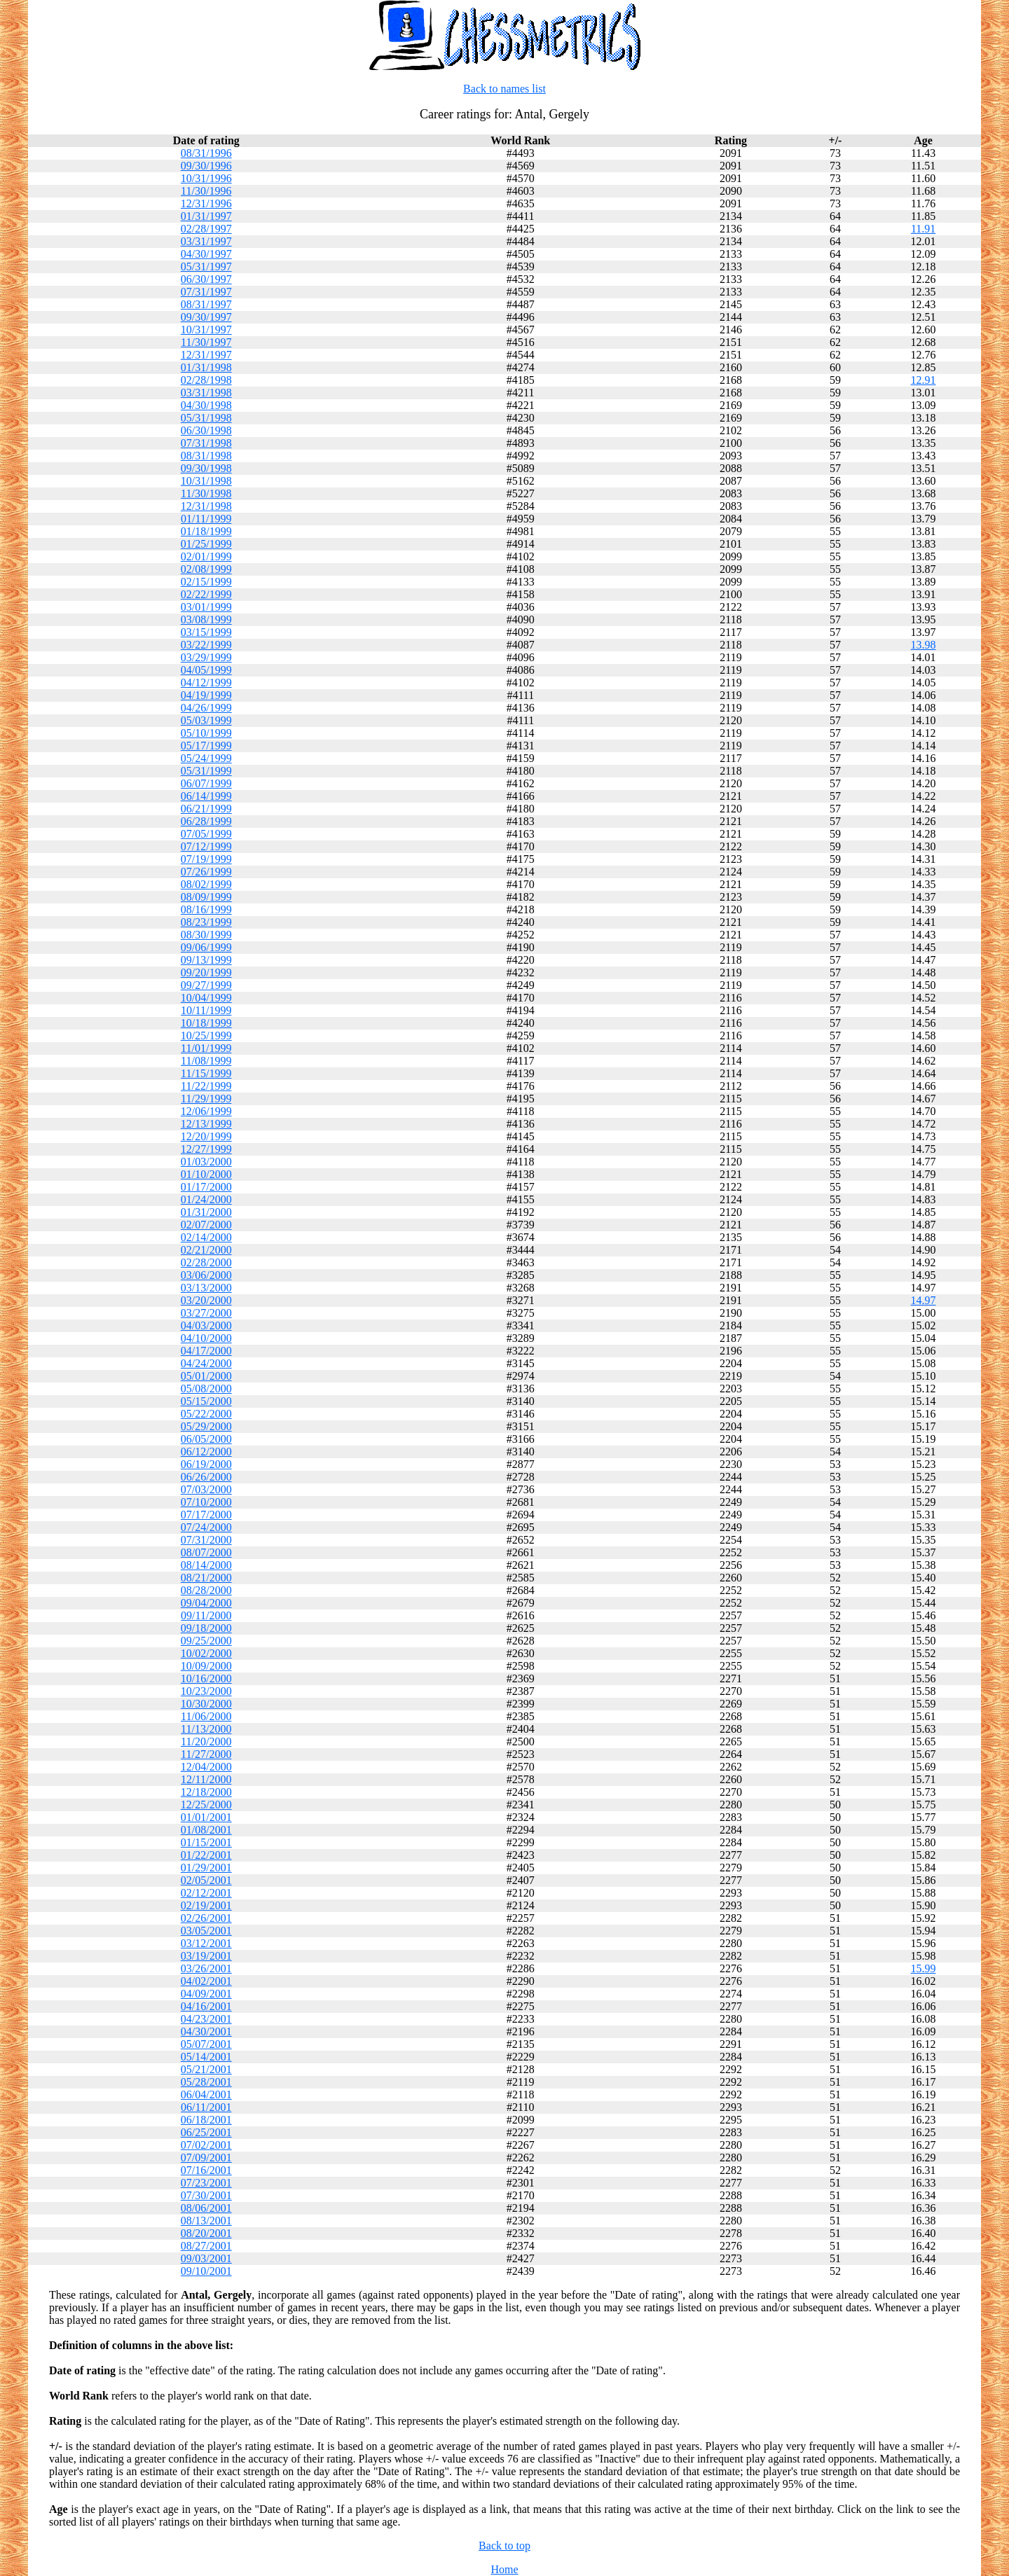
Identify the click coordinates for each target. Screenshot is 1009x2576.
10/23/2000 (206, 1691)
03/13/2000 (206, 1288)
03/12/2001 (206, 1943)
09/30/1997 (206, 317)
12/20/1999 (206, 1136)
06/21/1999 (206, 809)
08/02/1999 (206, 884)
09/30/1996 (206, 166)
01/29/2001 (206, 1868)
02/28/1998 (206, 380)
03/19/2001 (206, 1956)
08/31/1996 (206, 153)
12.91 (923, 380)
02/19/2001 (206, 1905)
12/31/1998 (206, 506)
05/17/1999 (206, 746)
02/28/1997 (206, 229)
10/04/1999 (206, 998)
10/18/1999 (206, 1023)
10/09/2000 (206, 1666)
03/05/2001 (206, 1931)
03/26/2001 (206, 1968)
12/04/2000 (206, 1767)
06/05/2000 (206, 1439)
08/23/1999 (206, 922)
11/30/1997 (206, 342)
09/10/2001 (206, 2271)
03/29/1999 (206, 657)
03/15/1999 (206, 632)
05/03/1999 (206, 720)
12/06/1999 (206, 1111)
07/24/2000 (206, 1527)
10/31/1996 (206, 178)
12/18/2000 (206, 1792)
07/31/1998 (206, 443)
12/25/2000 (206, 1804)
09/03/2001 (206, 2258)
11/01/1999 (206, 1048)
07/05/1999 (206, 834)
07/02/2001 (206, 2145)
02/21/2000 (206, 1250)
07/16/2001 (206, 2170)
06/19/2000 (206, 1464)
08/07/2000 (206, 1552)
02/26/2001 (206, 1918)
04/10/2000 (206, 1338)
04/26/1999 (206, 708)
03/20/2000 (206, 1300)
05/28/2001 (206, 2082)
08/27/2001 (206, 2246)
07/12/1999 (206, 846)
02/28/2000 (206, 1262)
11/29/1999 (206, 1099)
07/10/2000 (206, 1502)
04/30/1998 (206, 405)
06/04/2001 (206, 2094)
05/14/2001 (206, 2057)
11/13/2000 (206, 1729)
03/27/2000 (206, 1313)
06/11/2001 (206, 2107)
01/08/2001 (206, 1830)
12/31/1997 (206, 355)
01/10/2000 (206, 1174)
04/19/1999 (206, 695)
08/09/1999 (206, 897)
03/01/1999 (206, 607)
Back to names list (504, 89)
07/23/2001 (206, 2183)
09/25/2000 (206, 1641)
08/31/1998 (206, 456)
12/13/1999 (206, 1124)
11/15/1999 (206, 1073)
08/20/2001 (206, 2233)
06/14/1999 (206, 796)
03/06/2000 (206, 1275)
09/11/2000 (206, 1615)
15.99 (923, 1968)
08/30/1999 (206, 935)
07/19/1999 (206, 859)
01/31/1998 (206, 367)
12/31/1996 (206, 203)
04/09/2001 (206, 1994)
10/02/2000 (206, 1653)
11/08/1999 (206, 1061)
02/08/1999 (206, 569)
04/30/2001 (206, 2031)
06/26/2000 (206, 1477)
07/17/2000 (206, 1515)
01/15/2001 (206, 1842)
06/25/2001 (206, 2132)
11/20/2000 (206, 1741)
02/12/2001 (206, 1893)
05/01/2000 (206, 1376)
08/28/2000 (206, 1590)
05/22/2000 (206, 1414)
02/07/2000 (206, 1225)
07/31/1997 (206, 292)
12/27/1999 (206, 1149)
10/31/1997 (206, 329)
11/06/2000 (206, 1716)
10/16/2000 (206, 1678)
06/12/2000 (206, 1451)
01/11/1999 (206, 519)
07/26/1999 (206, 872)
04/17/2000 (206, 1351)
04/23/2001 (206, 2019)
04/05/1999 (206, 670)
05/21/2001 (206, 2069)
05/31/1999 (206, 771)
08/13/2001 (206, 2221)
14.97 (923, 1300)
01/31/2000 (206, 1212)
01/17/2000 (206, 1187)
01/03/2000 (206, 1162)
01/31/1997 (206, 216)
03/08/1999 (206, 619)
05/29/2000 (206, 1426)
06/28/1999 (206, 821)
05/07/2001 (206, 2044)
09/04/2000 (206, 1603)
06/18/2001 (206, 2120)
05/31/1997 (206, 266)
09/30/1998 (206, 468)
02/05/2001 (206, 1880)
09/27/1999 (206, 985)
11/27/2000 (206, 1754)
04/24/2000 (206, 1363)
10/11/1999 (206, 1010)
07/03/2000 (206, 1489)
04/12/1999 (206, 682)
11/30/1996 (206, 191)
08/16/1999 (206, 909)
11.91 (923, 229)
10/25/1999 (206, 1035)
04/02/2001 (206, 1981)
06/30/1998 (206, 430)
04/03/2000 (206, 1325)
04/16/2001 (206, 2006)
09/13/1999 (206, 960)
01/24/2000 (206, 1199)
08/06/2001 (206, 2208)
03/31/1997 (206, 241)
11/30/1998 (206, 493)
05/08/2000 (206, 1388)
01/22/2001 (206, 1855)
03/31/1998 (206, 393)
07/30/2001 (206, 2195)
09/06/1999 (206, 947)
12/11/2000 (206, 1779)
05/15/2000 (206, 1401)
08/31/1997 (206, 304)
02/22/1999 (206, 594)
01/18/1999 (206, 531)
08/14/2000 (206, 1565)
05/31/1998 (206, 418)
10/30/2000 (206, 1704)
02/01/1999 (206, 556)
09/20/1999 (206, 972)
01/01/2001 (206, 1817)
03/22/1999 (206, 645)
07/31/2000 (206, 1540)
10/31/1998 (206, 481)
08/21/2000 (206, 1578)
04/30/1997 (206, 254)
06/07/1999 (206, 783)
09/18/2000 (206, 1628)
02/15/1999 (206, 582)
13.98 (923, 645)
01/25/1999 (206, 544)
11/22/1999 (206, 1086)
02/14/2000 (206, 1237)
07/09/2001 (206, 2157)
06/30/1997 (206, 279)
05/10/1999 (206, 733)
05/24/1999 (206, 758)
